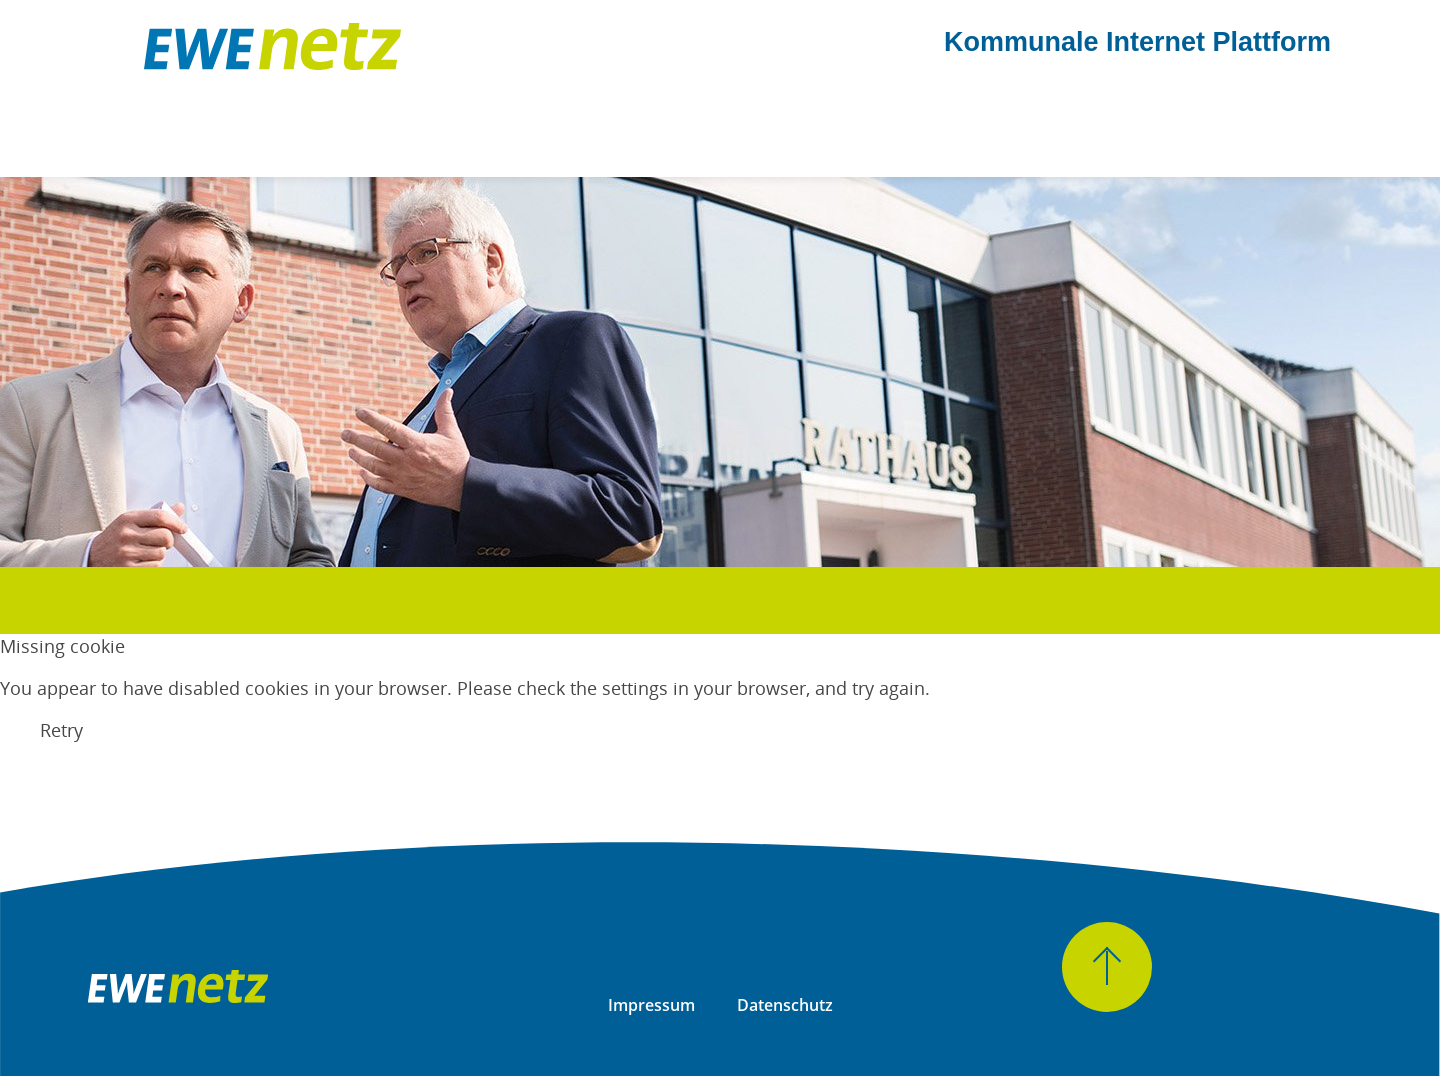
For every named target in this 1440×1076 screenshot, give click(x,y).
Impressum (651, 1005)
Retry (61, 730)
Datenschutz (785, 1005)
